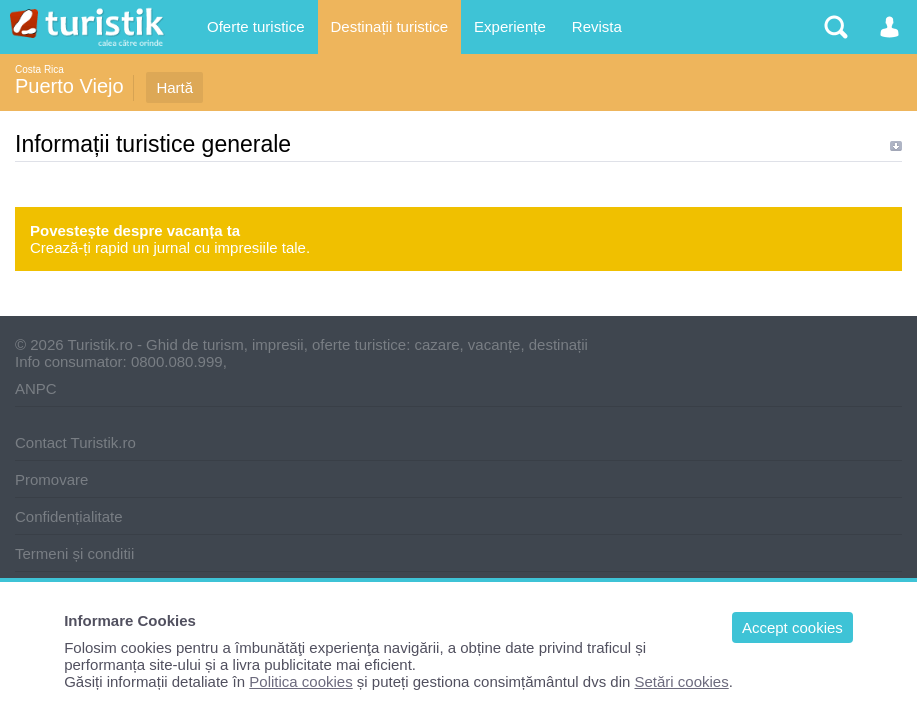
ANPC (36, 388)
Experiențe (510, 26)
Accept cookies (792, 627)
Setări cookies (682, 681)
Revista (597, 26)
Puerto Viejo (69, 86)
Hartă (174, 87)
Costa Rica (39, 69)
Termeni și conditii (74, 553)
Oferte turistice (256, 26)
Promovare (51, 479)
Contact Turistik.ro (75, 442)
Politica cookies (300, 681)
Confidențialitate (69, 516)
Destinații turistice (390, 26)
